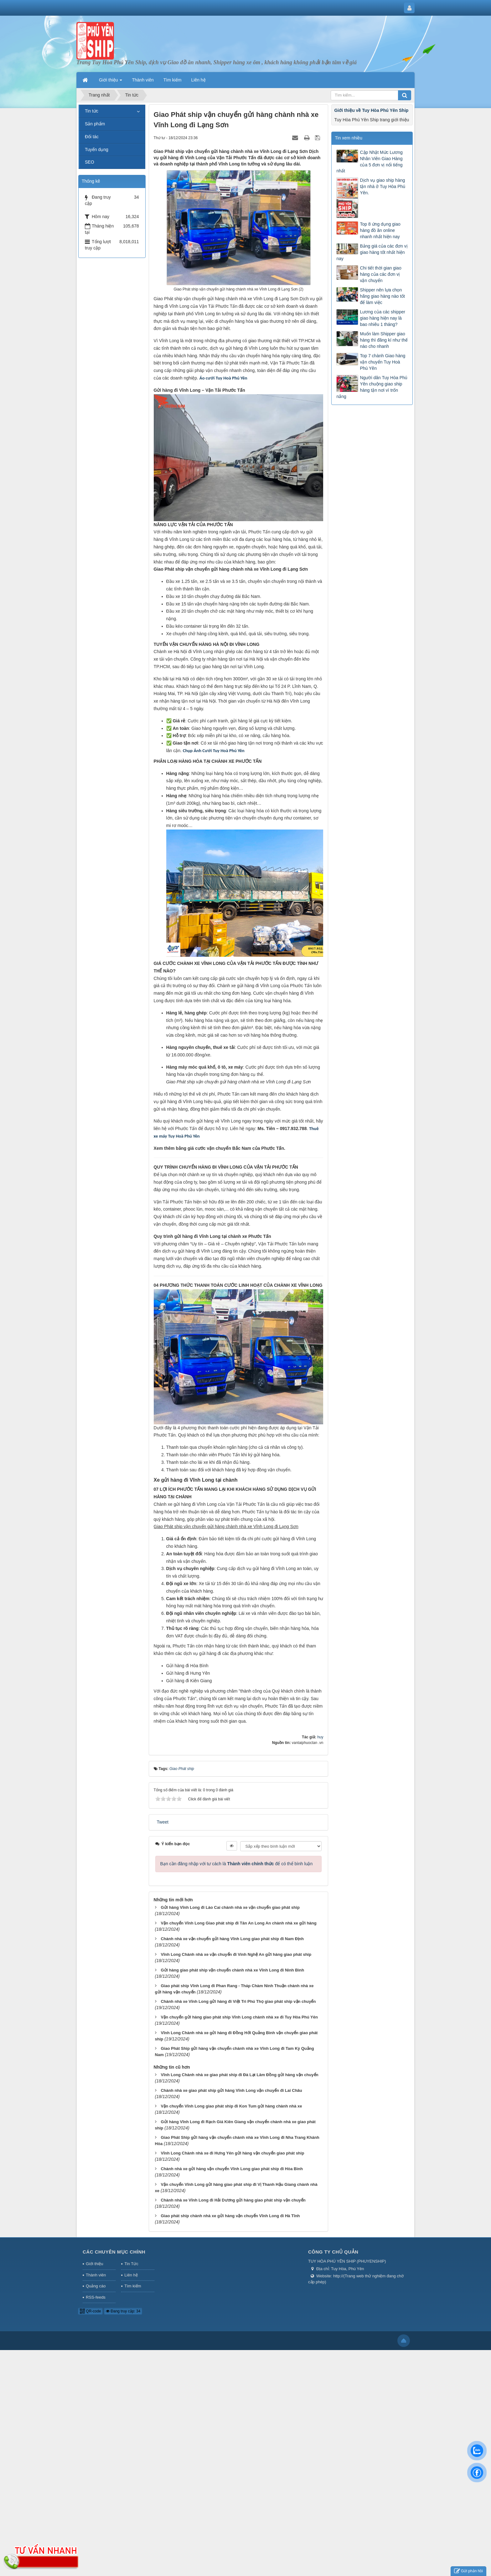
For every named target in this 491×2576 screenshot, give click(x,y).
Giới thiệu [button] (110, 81)
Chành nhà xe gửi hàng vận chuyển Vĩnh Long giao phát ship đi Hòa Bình (231, 2168)
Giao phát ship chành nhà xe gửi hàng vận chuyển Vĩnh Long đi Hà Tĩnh (230, 2215)
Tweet (162, 1822)
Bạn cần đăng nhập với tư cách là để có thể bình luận (236, 1863)
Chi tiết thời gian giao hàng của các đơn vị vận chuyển (380, 274)
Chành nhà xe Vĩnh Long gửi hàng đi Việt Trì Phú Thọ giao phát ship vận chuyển (238, 2001)
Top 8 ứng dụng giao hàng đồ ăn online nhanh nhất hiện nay (380, 230)
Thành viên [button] (142, 79)
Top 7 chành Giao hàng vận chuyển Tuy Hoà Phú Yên (382, 362)
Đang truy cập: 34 (123, 2311)
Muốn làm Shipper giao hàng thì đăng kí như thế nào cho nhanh (383, 340)
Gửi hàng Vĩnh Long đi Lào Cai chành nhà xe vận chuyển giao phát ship (230, 1907)
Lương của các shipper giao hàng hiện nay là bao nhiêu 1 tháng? (382, 318)
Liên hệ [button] (198, 79)
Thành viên (96, 2275)
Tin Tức (131, 2263)
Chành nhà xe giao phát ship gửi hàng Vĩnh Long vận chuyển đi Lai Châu (231, 2090)
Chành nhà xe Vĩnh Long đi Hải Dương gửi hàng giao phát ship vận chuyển (233, 2200)
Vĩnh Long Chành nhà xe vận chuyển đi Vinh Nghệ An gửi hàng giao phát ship (236, 1954)
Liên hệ (130, 2275)
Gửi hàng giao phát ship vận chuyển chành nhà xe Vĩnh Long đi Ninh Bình (232, 1970)
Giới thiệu (94, 2263)
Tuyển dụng (96, 149)
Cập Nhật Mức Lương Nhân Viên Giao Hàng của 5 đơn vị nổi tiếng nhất (369, 162)
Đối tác (92, 136)
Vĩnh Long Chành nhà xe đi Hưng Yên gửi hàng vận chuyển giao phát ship (232, 2153)
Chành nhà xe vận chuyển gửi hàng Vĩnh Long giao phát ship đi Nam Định (232, 1938)
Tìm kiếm (132, 2286)
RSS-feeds (96, 2297)
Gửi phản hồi (468, 2571)
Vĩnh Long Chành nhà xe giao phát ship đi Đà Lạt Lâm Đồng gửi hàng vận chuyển (239, 2074)
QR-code (90, 2311)
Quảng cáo (96, 2286)
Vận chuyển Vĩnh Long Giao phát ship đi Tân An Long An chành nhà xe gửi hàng (238, 1923)
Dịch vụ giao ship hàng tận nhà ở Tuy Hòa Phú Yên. (382, 186)
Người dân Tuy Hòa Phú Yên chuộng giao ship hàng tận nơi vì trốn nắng (371, 387)
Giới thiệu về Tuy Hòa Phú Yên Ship (371, 110)
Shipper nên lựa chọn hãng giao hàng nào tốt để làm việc (382, 296)
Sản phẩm (95, 123)
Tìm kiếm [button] (172, 79)
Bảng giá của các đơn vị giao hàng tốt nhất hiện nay (371, 252)
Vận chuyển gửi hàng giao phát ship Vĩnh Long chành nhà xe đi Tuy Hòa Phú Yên (239, 2017)
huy (320, 1737)
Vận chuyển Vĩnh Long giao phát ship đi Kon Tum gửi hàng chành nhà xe (231, 2106)
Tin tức (91, 110)
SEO (89, 162)
